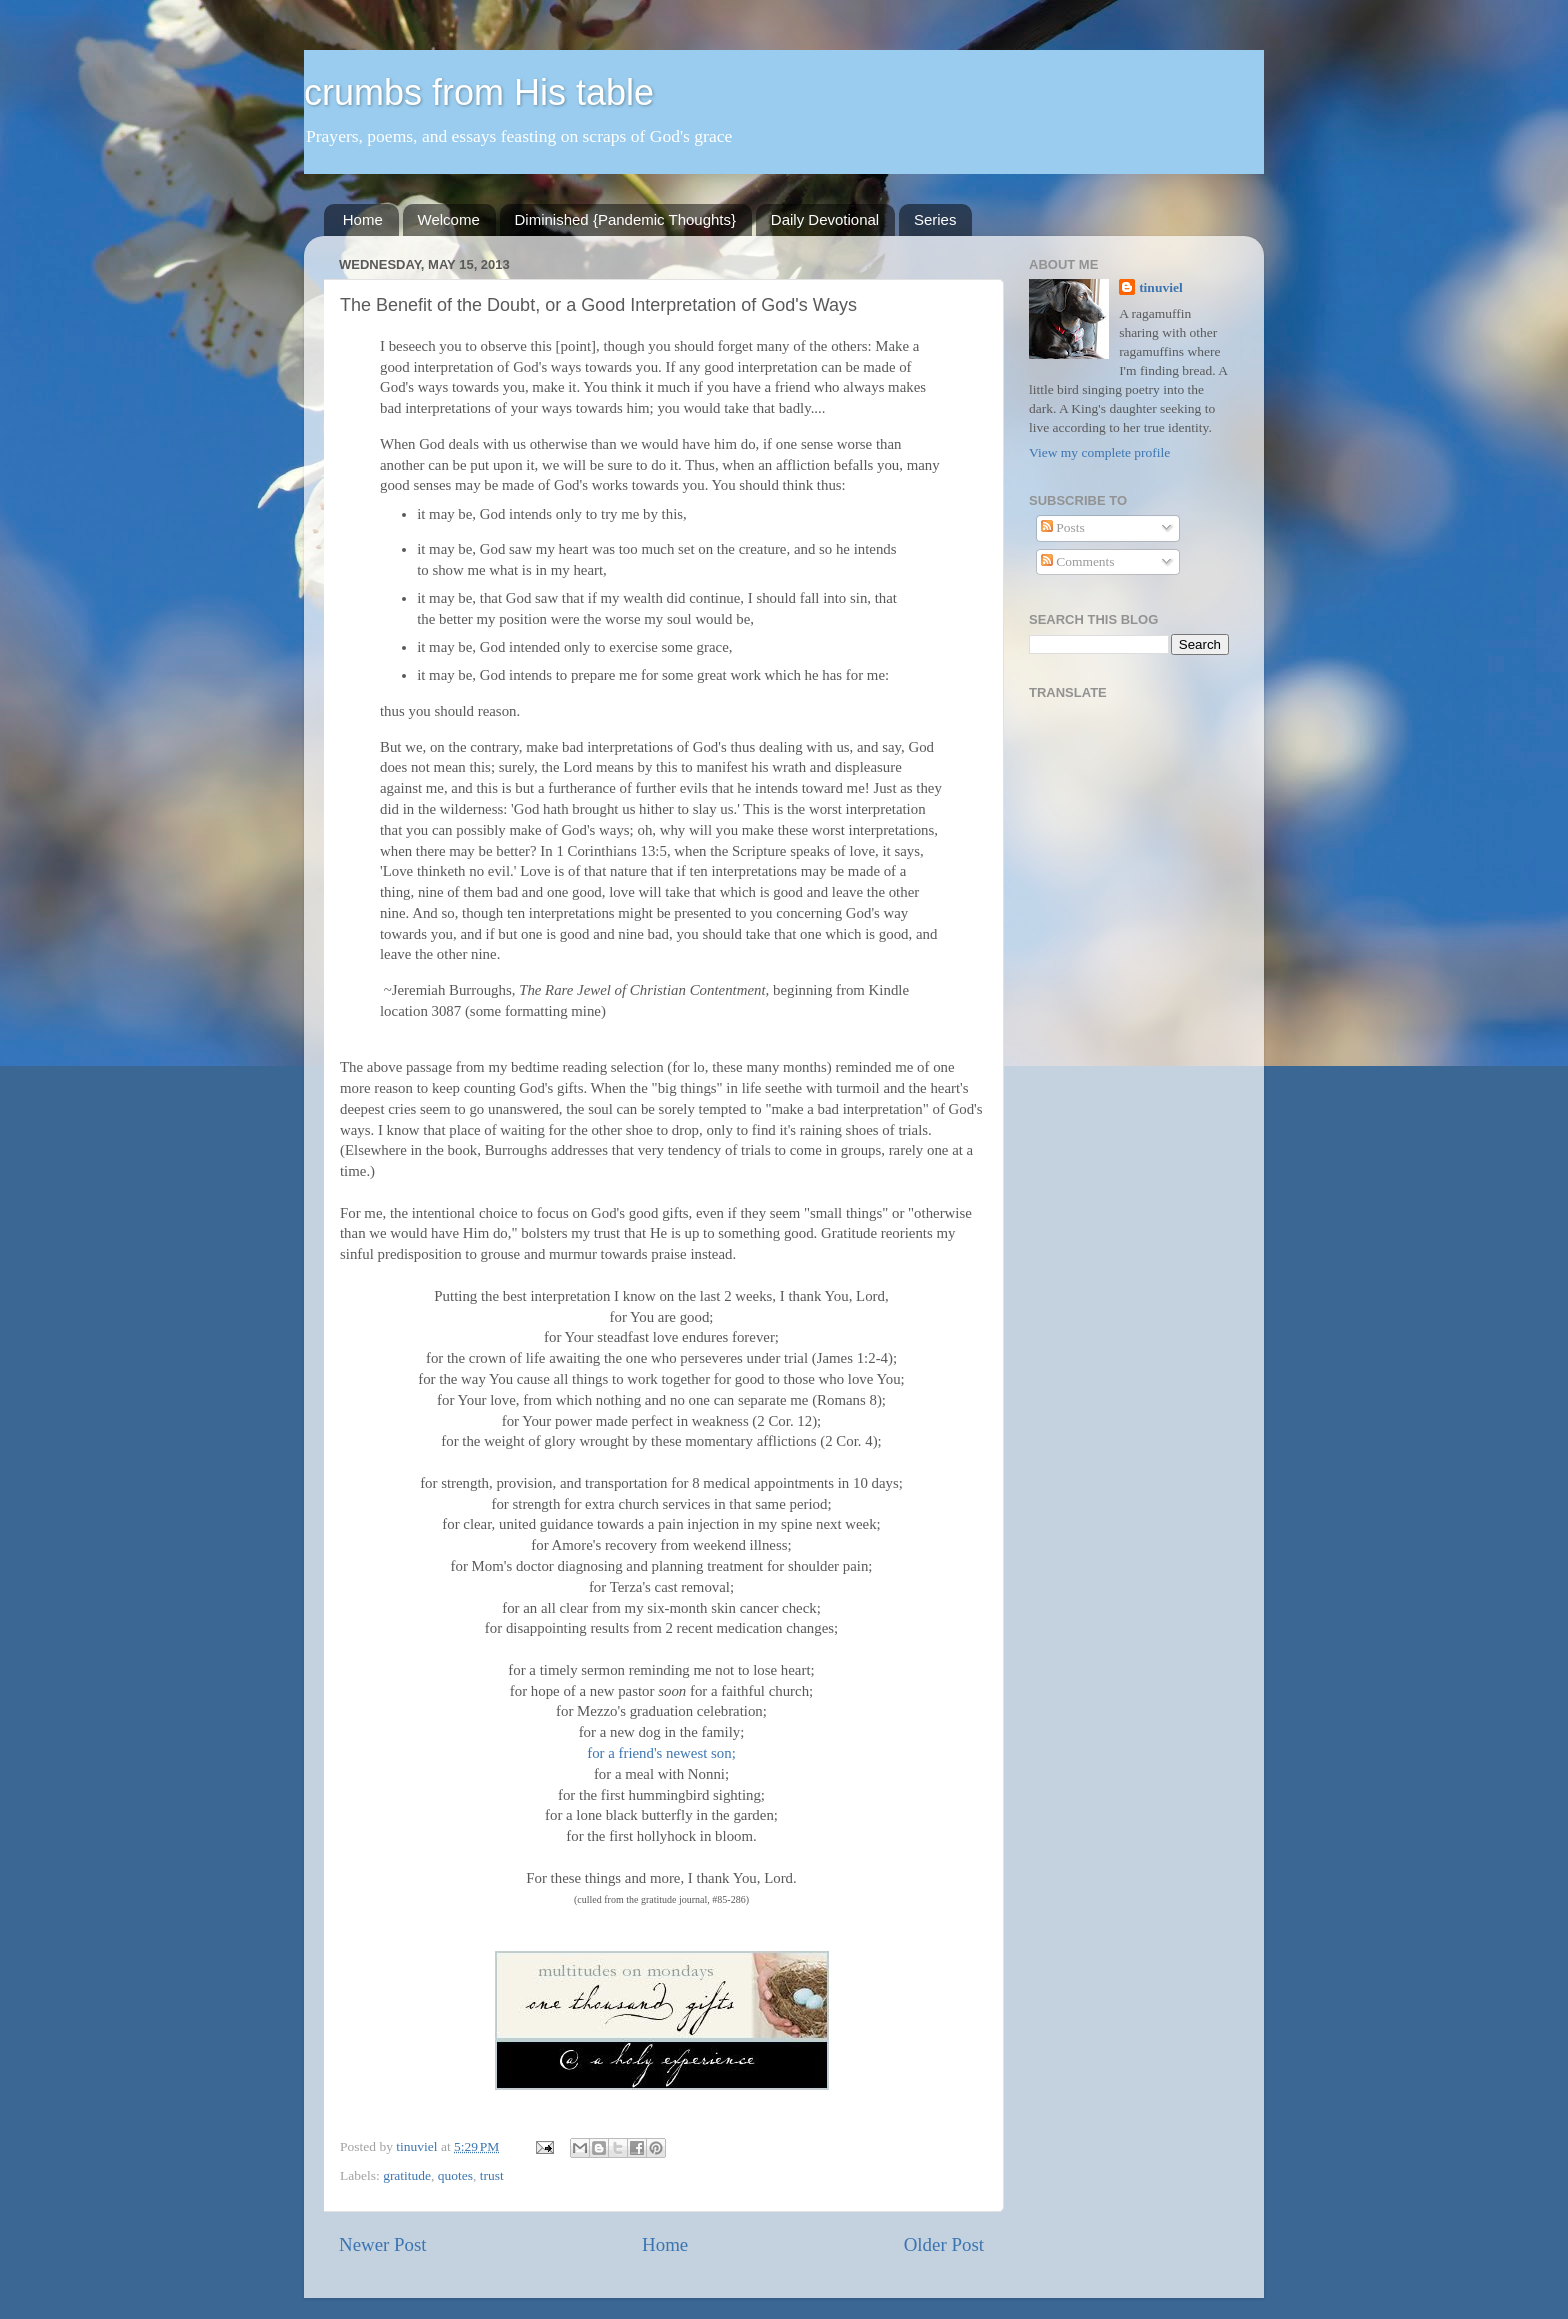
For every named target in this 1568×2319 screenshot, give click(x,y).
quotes (455, 2175)
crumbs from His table (479, 92)
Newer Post (383, 2244)
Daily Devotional (825, 219)
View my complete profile (1099, 452)
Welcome (449, 219)
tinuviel (1161, 287)
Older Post (944, 2244)
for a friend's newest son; (661, 1753)
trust (492, 2175)
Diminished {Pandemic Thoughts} (626, 219)
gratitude (407, 2175)
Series (935, 219)
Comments (1078, 561)
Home (363, 219)
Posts (1063, 527)
